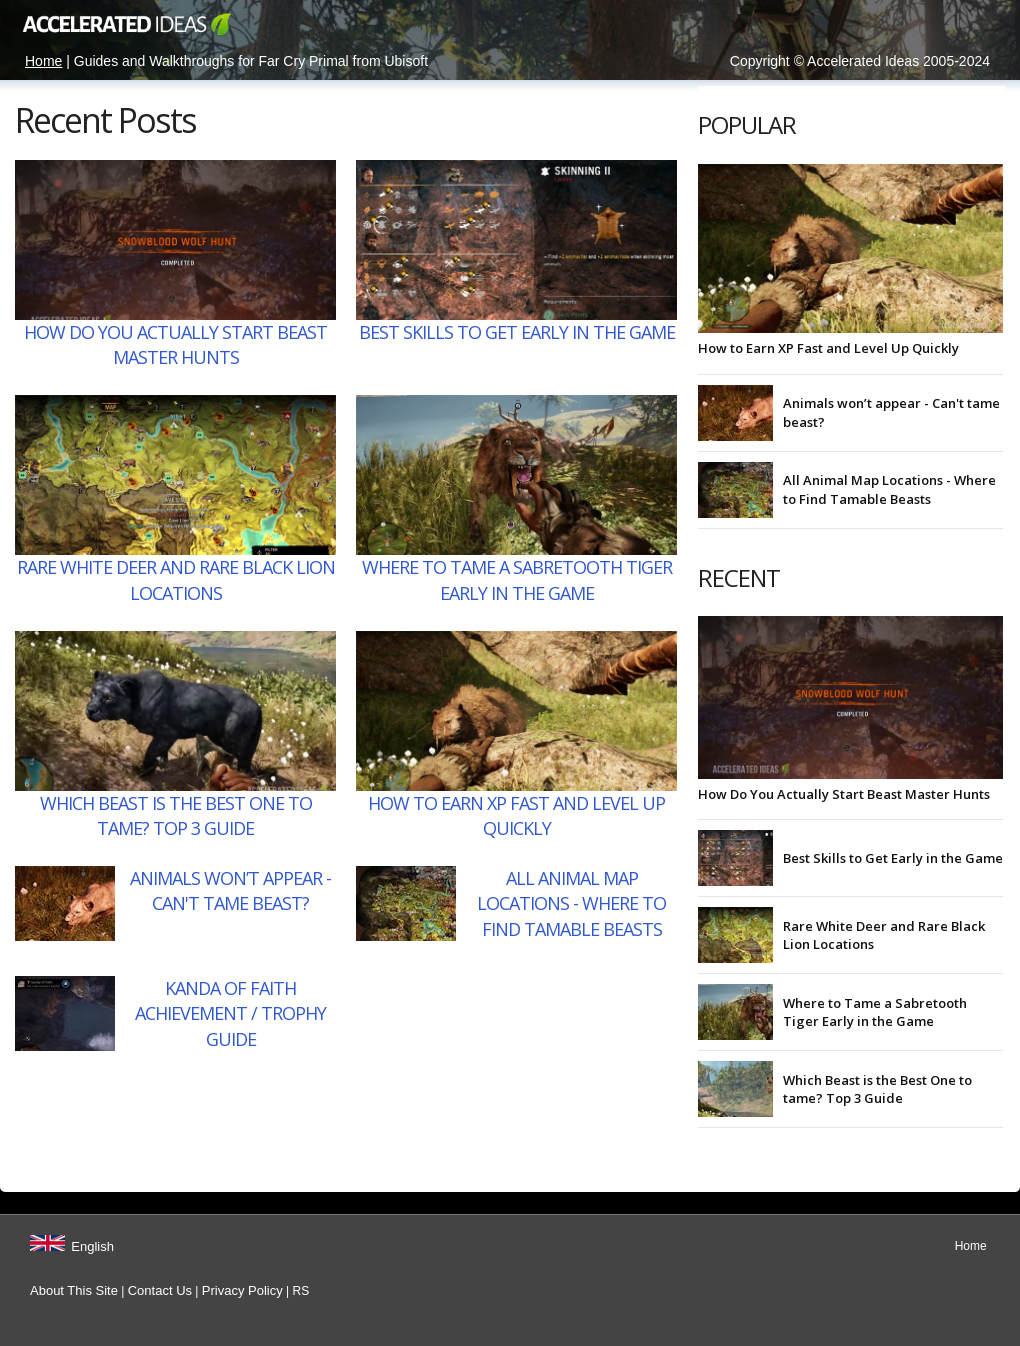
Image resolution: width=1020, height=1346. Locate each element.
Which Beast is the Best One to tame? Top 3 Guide (176, 815)
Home (43, 61)
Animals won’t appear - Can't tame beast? (230, 890)
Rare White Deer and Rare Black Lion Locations (176, 579)
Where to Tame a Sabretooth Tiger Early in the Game (517, 579)
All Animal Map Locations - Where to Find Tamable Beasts (571, 903)
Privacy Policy (242, 1290)
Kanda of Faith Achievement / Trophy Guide (230, 1013)
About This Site (74, 1290)
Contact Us (160, 1290)
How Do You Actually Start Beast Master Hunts (175, 344)
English (92, 1246)
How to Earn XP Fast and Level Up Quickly (516, 815)
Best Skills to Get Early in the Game (517, 332)
